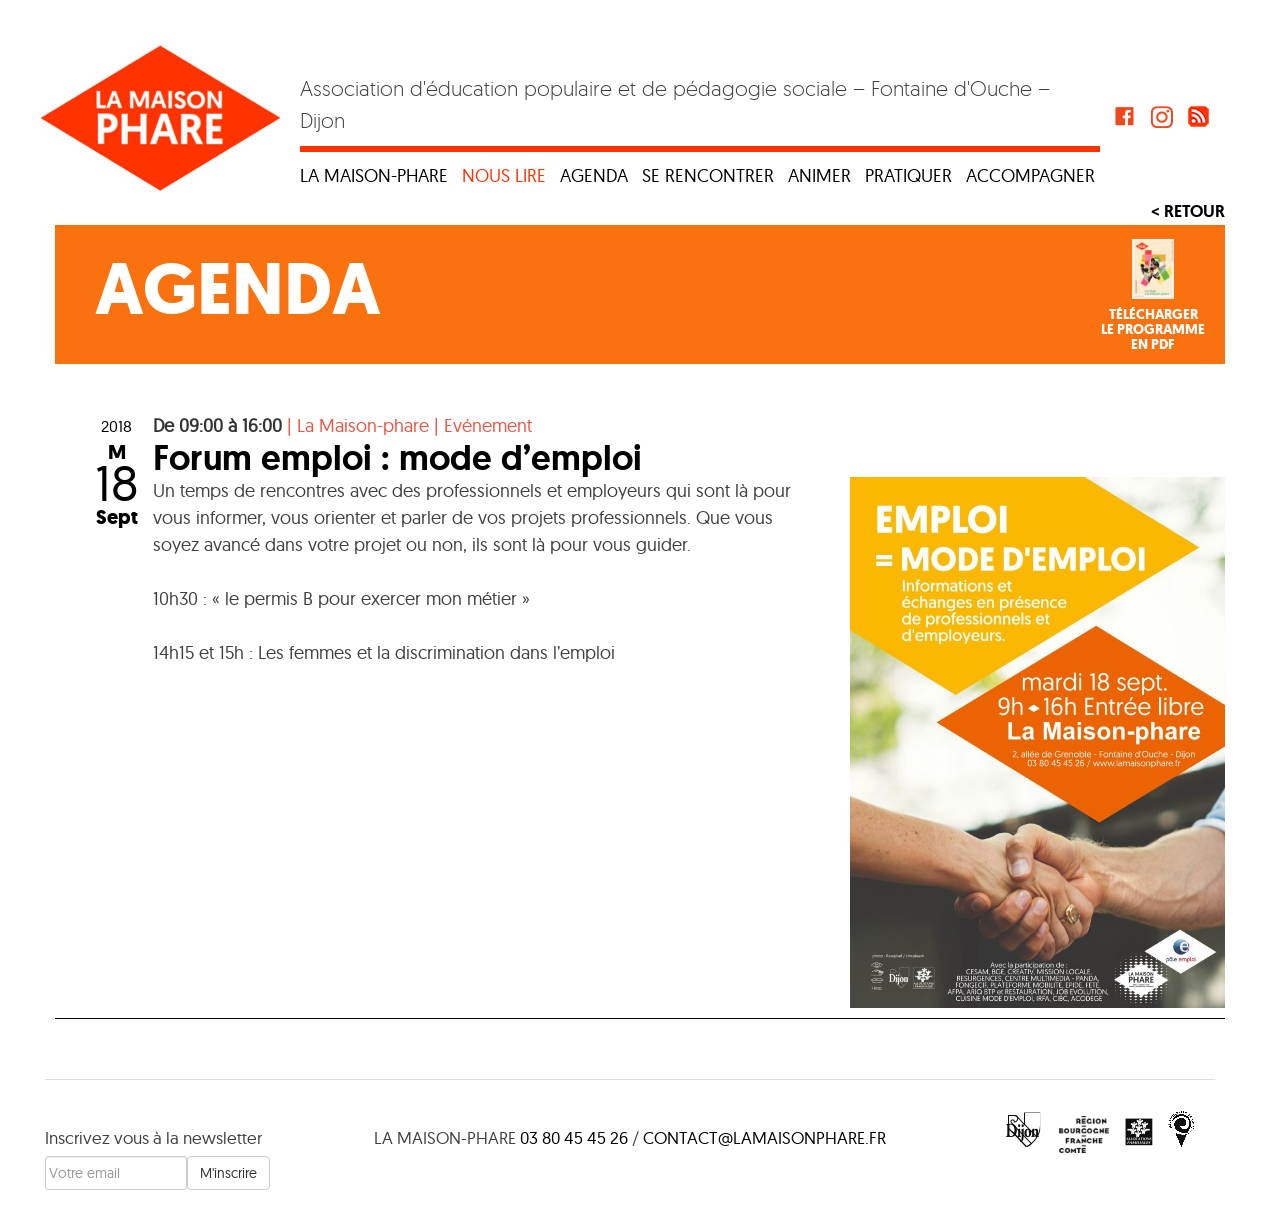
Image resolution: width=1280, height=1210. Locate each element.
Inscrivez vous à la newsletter (153, 1137)
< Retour (1188, 211)
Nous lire (504, 175)
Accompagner (1030, 175)
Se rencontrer (708, 175)
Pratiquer (908, 175)
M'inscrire (228, 1173)
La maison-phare (374, 175)
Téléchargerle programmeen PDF (1153, 330)
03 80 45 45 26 (574, 1137)
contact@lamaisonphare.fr (764, 1137)
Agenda (594, 175)
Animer (819, 175)
